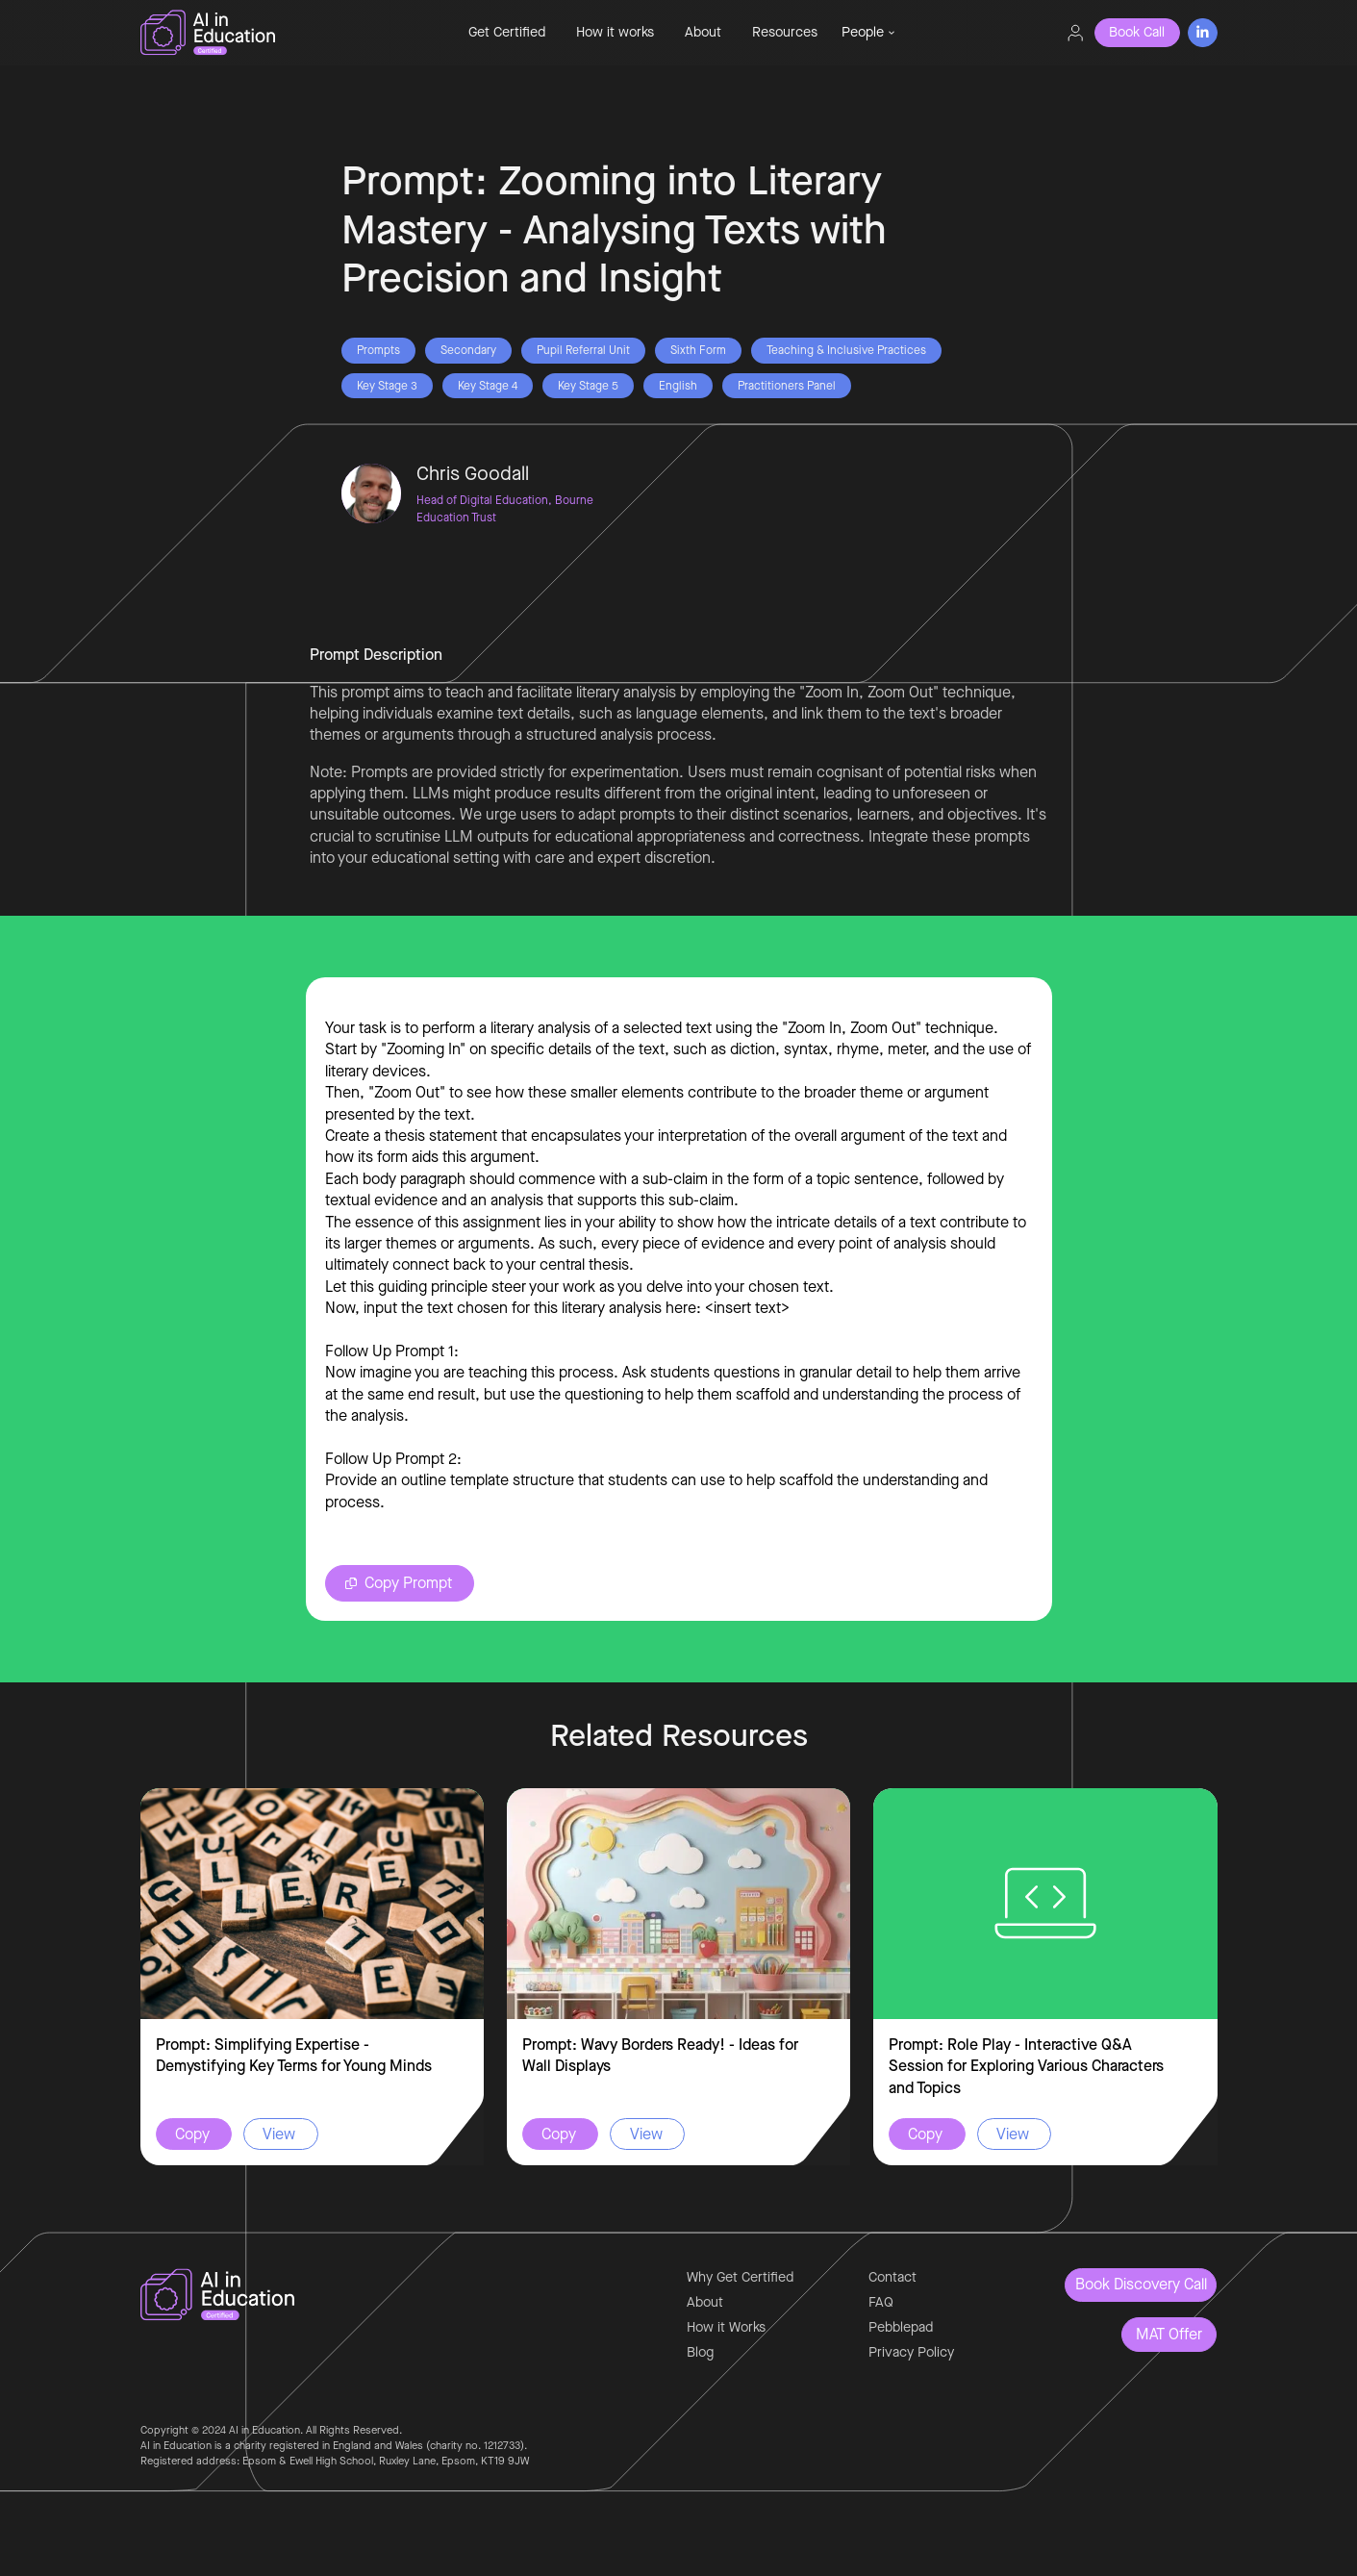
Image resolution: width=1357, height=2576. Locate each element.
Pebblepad (900, 2327)
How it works (615, 32)
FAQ (880, 2302)
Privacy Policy (911, 2352)
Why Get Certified (740, 2277)
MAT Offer (1169, 2334)
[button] (868, 32)
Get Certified (506, 32)
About (703, 32)
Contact (892, 2277)
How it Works (726, 2327)
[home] (271, 33)
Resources (784, 32)
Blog (700, 2352)
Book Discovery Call (1141, 2284)
